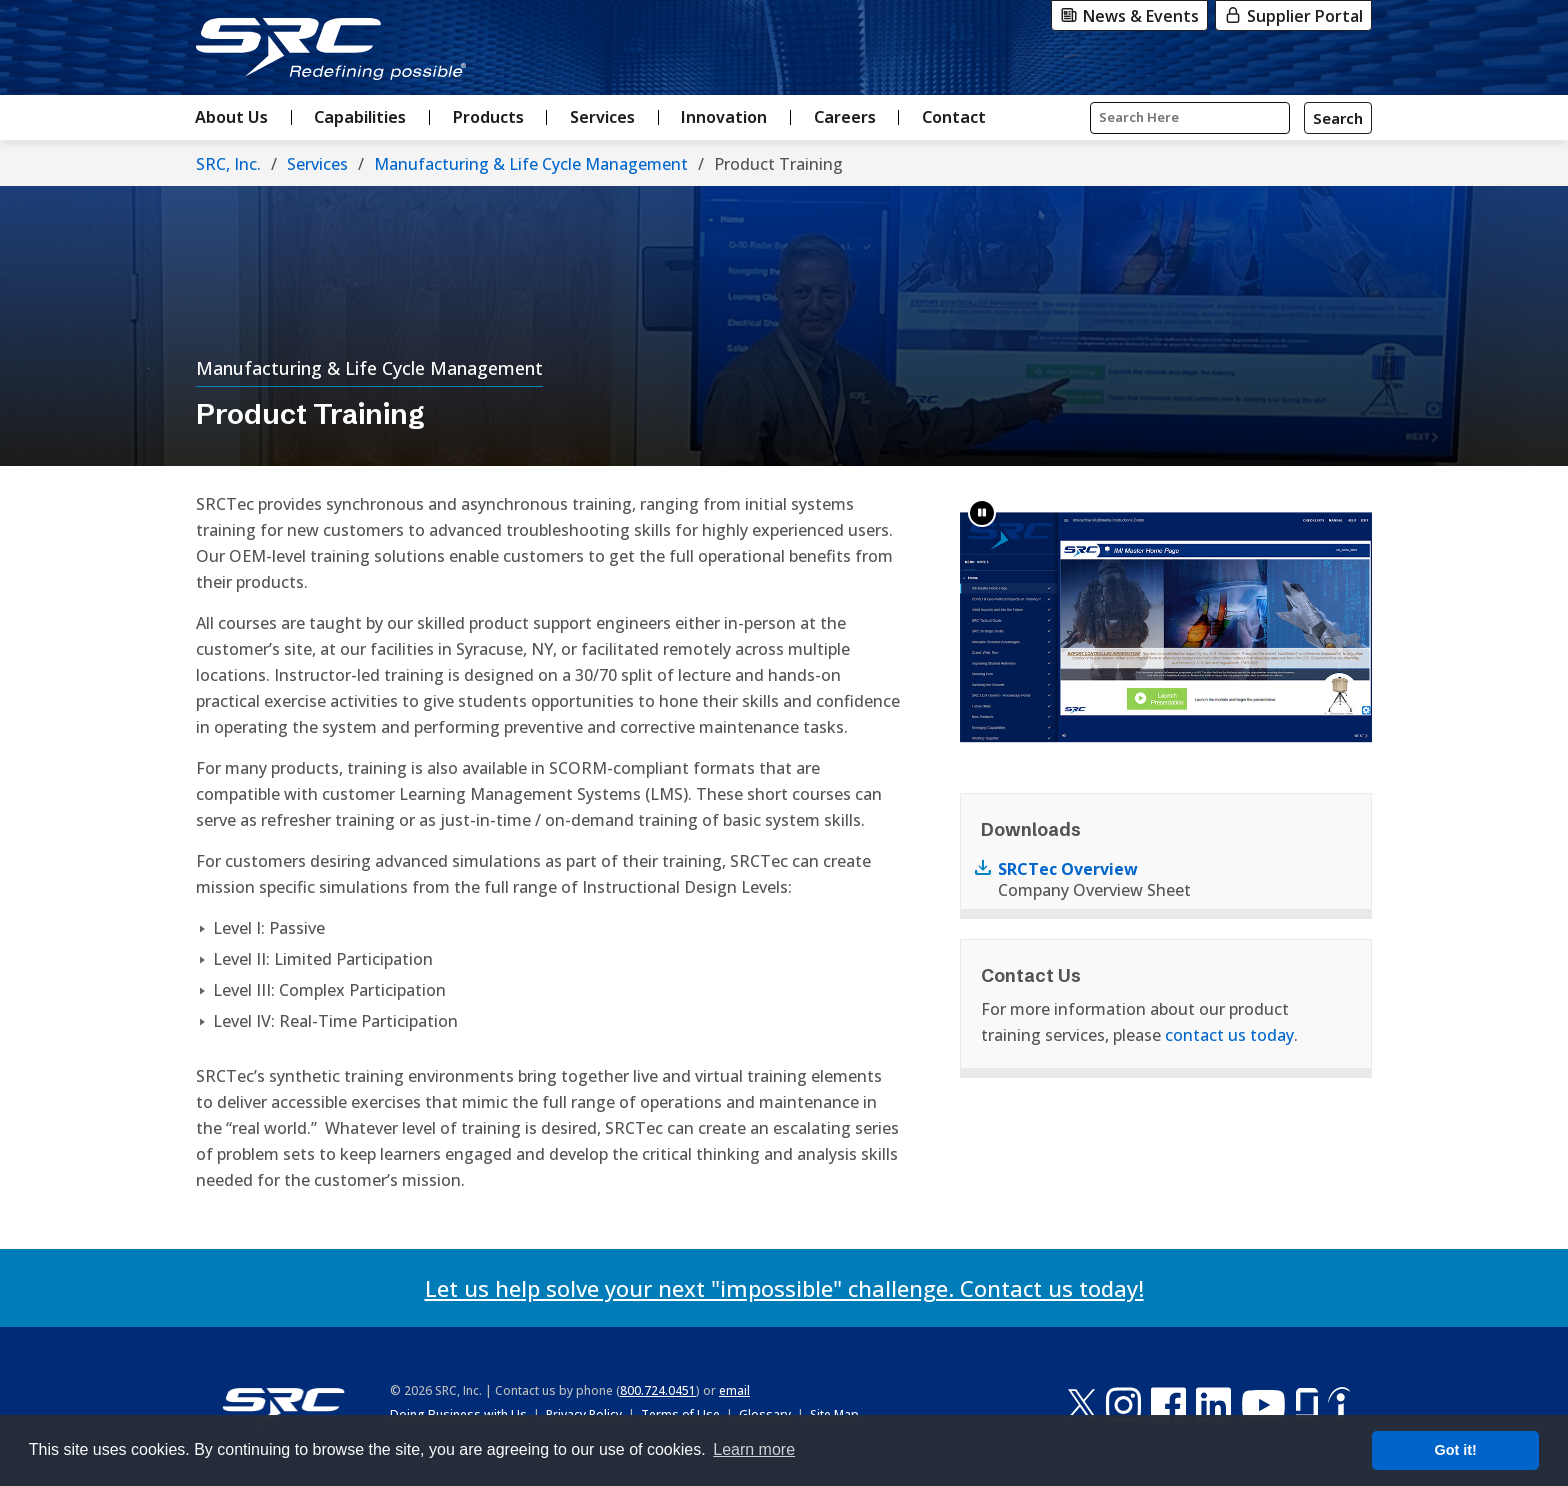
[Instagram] (1123, 1404)
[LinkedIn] (1213, 1404)
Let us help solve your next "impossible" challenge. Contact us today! (784, 1288)
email (734, 1390)
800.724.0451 (658, 1390)
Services (317, 164)
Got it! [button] (1456, 1450)
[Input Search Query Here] (1190, 118)
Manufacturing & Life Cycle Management (531, 164)
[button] (982, 513)
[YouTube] (1263, 1404)
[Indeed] (1339, 1404)
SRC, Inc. (228, 164)
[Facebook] (1168, 1404)
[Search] (1338, 118)
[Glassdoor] (1307, 1404)
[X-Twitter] (1082, 1404)
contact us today (1229, 1035)
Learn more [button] (754, 1449)
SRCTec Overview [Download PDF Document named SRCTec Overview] (1068, 869)
